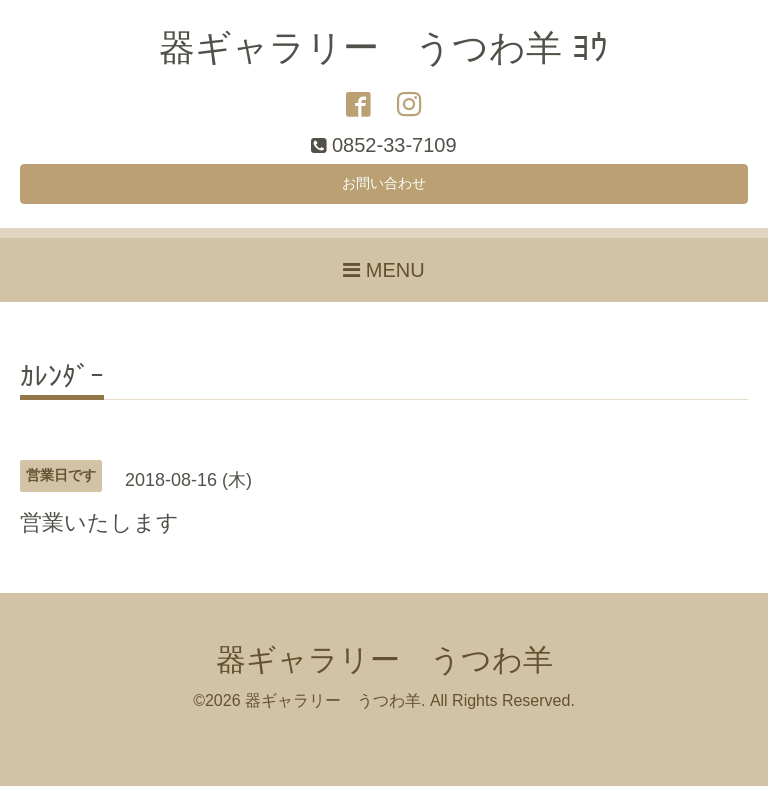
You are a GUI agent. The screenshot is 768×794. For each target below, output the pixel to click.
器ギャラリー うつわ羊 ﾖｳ (383, 47)
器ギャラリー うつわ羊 (384, 667)
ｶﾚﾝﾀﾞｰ (62, 386)
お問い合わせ (384, 187)
